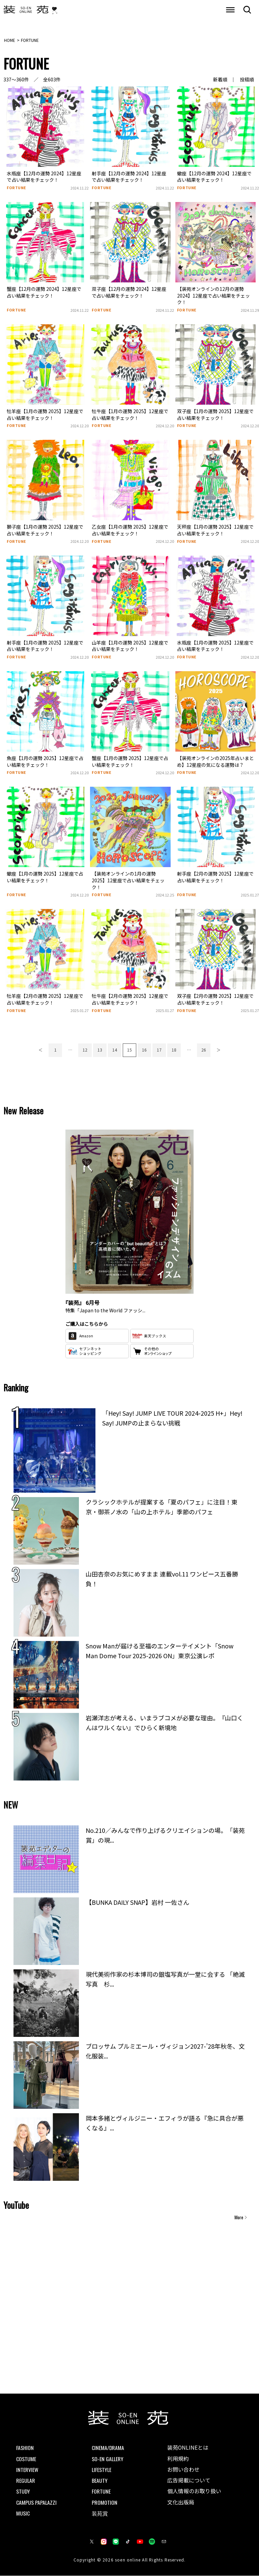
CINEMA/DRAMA (108, 2448)
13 (99, 1050)
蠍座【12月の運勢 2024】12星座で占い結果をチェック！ (214, 176)
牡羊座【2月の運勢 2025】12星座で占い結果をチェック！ (45, 999)
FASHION (25, 2448)
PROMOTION (104, 2502)
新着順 (220, 79)
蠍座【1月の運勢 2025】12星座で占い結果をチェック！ (45, 877)
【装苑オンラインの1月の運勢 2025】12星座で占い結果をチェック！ (128, 880)
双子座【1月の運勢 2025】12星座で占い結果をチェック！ (215, 415)
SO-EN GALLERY (107, 2458)
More (238, 2217)
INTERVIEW (27, 2470)
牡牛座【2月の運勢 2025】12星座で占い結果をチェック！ (130, 999)
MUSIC (23, 2513)
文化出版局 (180, 2503)
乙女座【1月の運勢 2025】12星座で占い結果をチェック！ (130, 530)
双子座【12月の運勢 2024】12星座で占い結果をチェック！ (129, 292)
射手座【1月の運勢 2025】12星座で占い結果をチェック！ (45, 646)
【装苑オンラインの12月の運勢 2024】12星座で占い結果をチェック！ (213, 296)
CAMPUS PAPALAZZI (36, 2502)
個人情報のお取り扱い (194, 2491)
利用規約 (178, 2458)
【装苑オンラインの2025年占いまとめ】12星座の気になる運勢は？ (215, 761)
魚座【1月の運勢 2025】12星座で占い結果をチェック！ (45, 761)
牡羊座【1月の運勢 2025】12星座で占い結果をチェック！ (45, 415)
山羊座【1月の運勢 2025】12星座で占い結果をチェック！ (130, 646)
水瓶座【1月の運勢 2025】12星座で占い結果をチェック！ (215, 646)
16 (144, 1050)
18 (174, 1050)
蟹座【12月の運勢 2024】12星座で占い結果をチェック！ (44, 292)
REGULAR (25, 2480)
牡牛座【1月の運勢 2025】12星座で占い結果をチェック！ (130, 415)
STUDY (23, 2491)
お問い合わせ (183, 2470)
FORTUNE (17, 188)
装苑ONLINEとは (188, 2448)
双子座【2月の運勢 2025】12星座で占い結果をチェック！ (215, 999)
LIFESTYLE (101, 2470)
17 (159, 1050)
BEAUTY (100, 2480)
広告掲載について (188, 2481)
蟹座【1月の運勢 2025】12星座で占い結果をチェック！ (130, 761)
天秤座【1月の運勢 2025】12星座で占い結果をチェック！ (215, 530)
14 (114, 1050)
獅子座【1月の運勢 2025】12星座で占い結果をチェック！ (45, 530)
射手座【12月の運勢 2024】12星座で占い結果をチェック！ (129, 176)
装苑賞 (100, 2513)
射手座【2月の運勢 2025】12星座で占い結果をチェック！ (215, 877)
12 (85, 1050)
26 (203, 1050)
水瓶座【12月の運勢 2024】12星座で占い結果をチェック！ (44, 176)
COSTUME (26, 2458)
